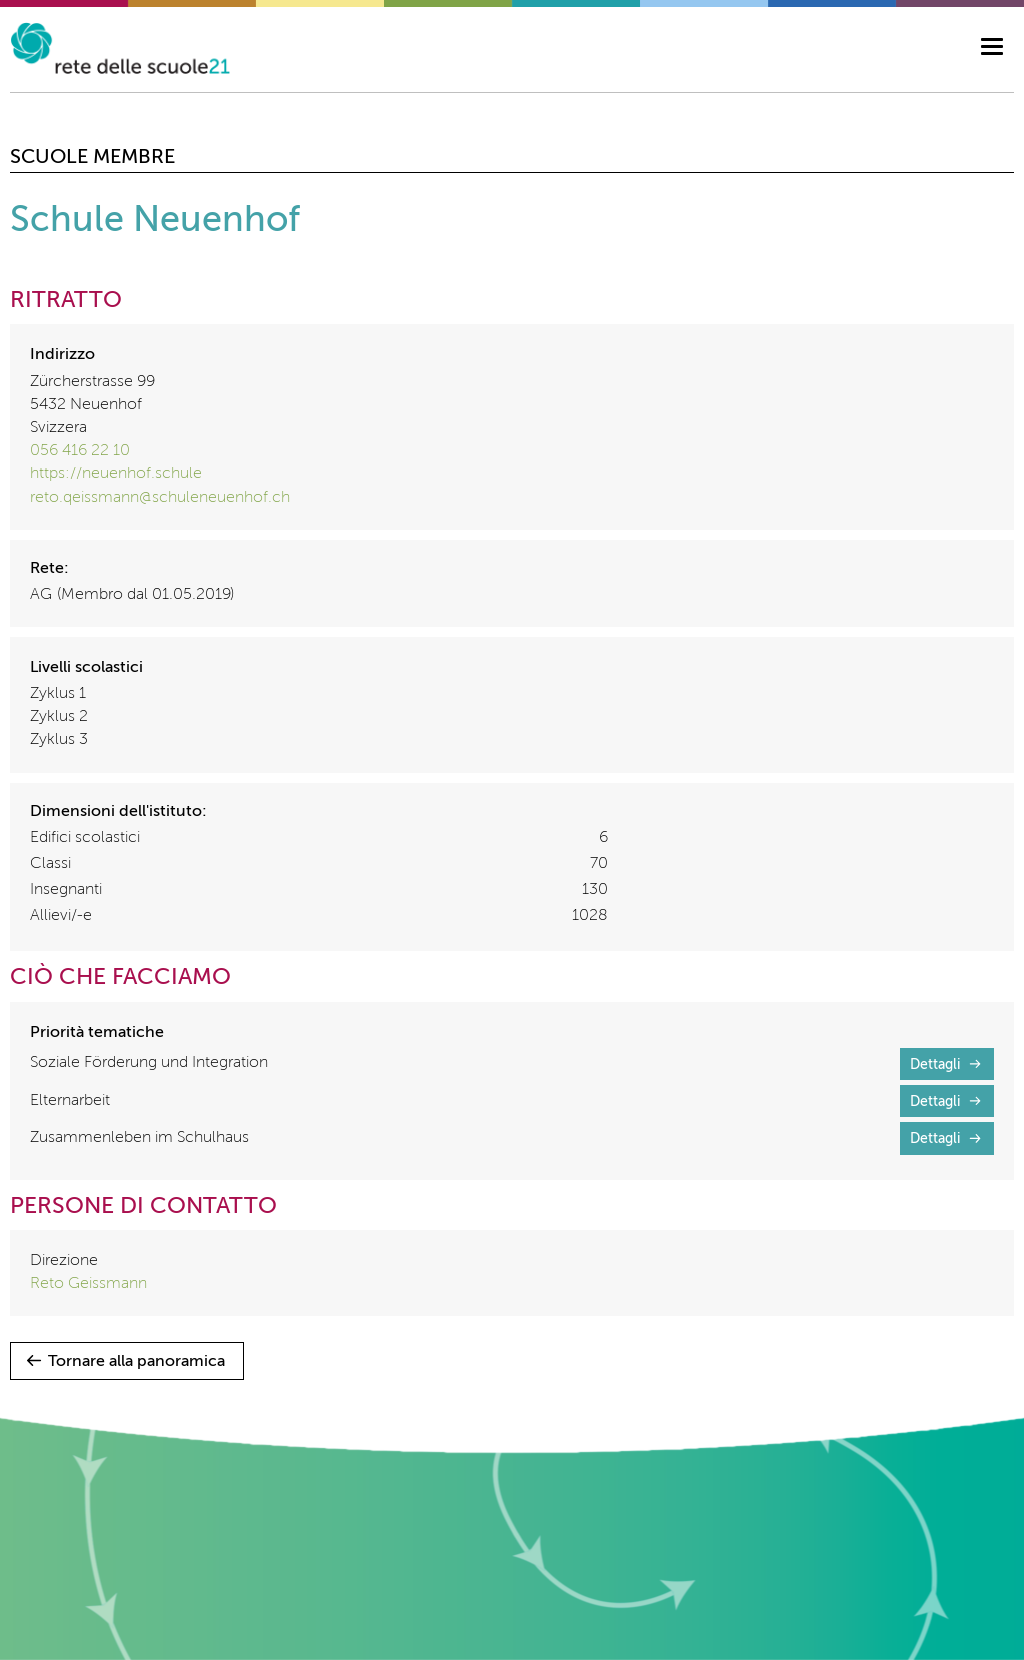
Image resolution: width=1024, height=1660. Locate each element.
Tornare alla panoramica (136, 1362)
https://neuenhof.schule (116, 474)
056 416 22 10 (80, 451)
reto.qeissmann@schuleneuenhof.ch (160, 498)
